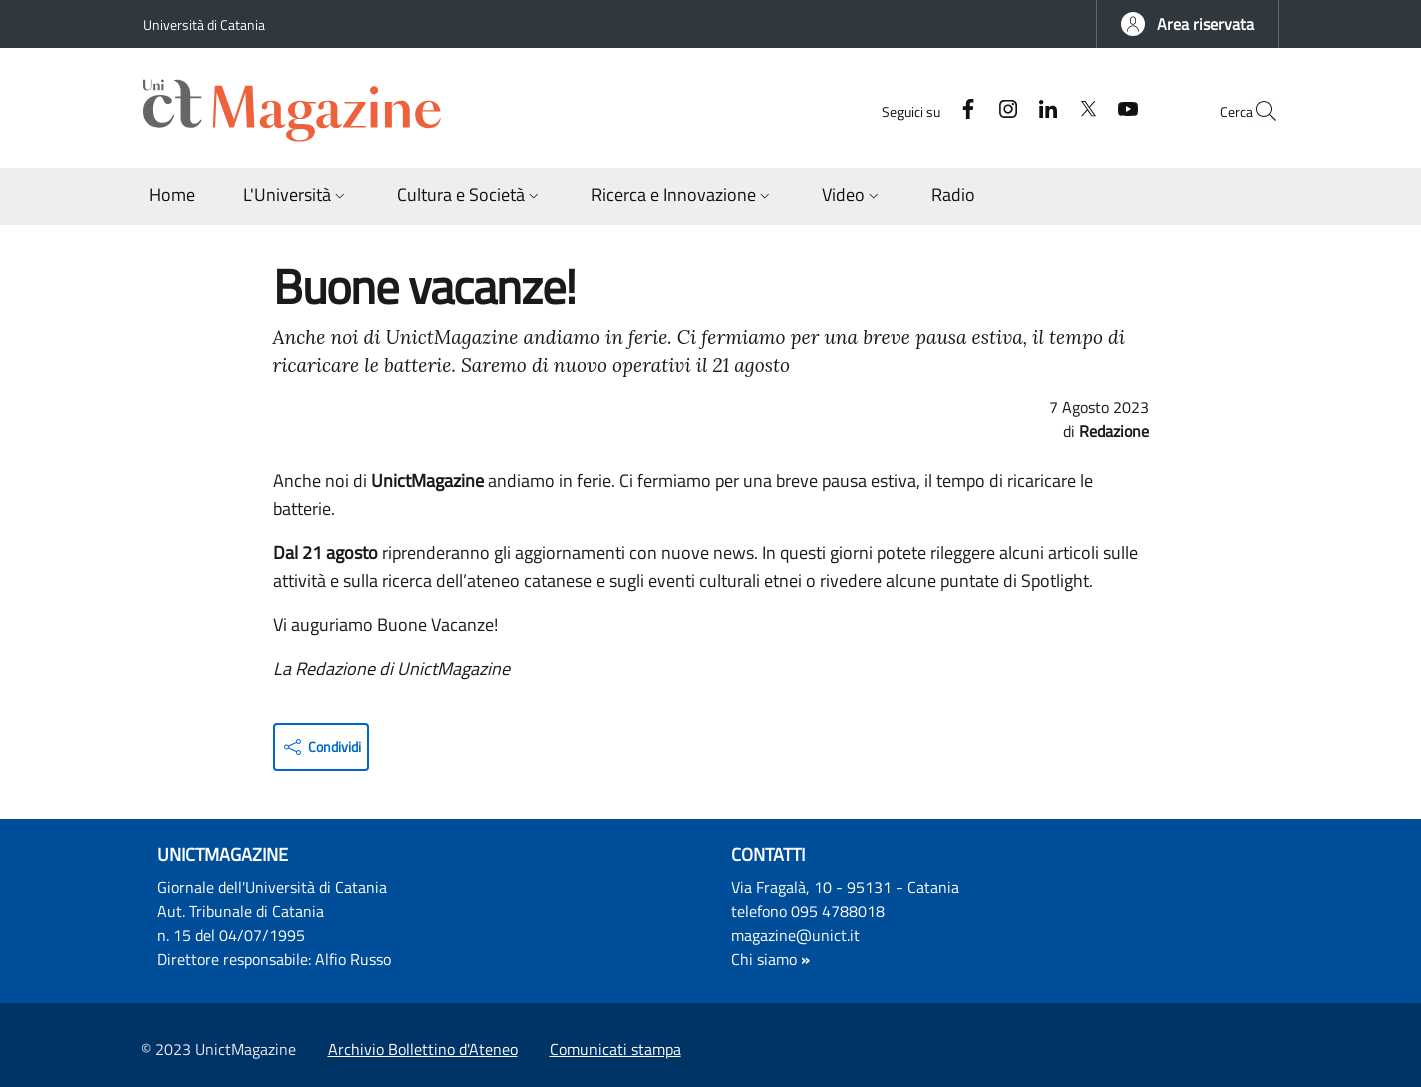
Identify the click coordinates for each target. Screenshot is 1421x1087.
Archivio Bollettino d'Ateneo (423, 1049)
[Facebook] (922, 110)
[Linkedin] (1002, 110)
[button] (1187, 24)
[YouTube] (1082, 110)
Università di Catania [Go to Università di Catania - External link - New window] (204, 24)
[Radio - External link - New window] (953, 196)
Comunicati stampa (615, 1049)
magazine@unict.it (795, 935)
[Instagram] (962, 110)
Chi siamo (764, 959)
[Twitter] (1042, 110)
